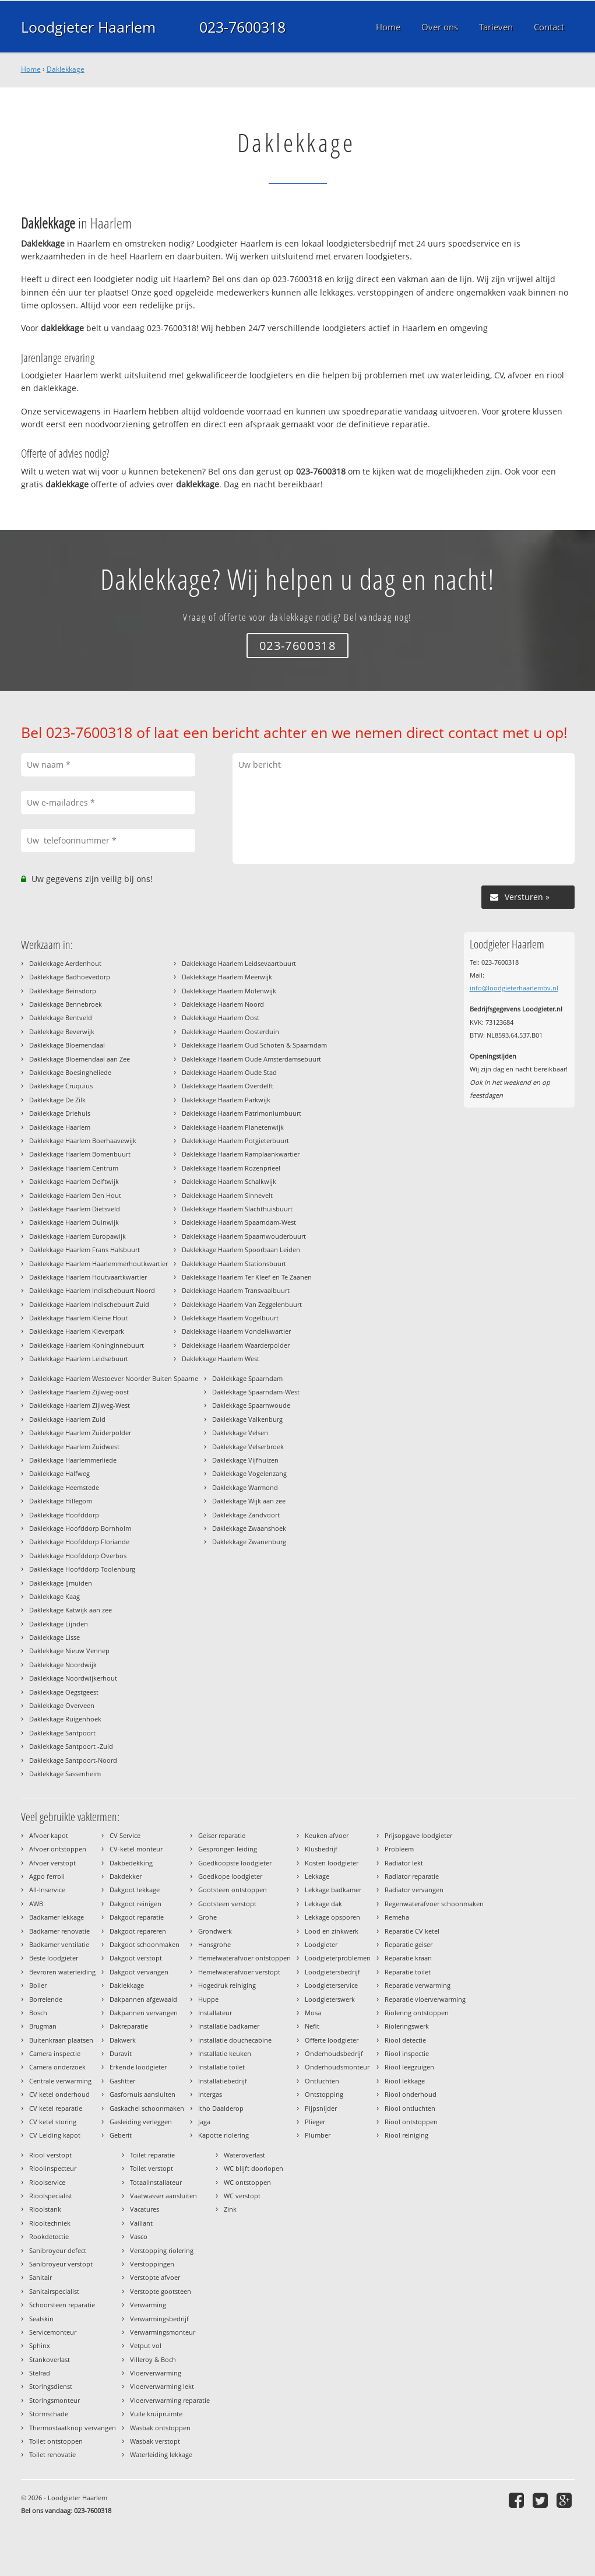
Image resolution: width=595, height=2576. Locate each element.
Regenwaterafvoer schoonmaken (434, 1903)
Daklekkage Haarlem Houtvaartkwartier (88, 1277)
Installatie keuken (224, 2053)
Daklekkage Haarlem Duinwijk (74, 1222)
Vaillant (141, 2223)
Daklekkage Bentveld (60, 1017)
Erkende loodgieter (138, 2066)
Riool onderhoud (410, 2094)
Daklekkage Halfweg (59, 1473)
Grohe (207, 1917)
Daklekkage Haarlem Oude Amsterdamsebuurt (251, 1059)
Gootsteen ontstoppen (232, 1889)
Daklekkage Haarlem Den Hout (75, 1195)
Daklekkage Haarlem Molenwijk (229, 990)
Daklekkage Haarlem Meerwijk (227, 976)
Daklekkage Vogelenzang (249, 1473)
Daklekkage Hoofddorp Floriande (79, 1541)
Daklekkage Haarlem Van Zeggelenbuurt (242, 1304)
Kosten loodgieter (331, 1862)
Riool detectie (405, 2040)
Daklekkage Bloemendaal (67, 1045)
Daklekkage (66, 69)
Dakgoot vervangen (139, 1971)
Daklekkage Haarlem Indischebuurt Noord (92, 1290)
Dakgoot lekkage (135, 1889)
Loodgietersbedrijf (332, 1971)
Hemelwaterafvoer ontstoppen (244, 1957)
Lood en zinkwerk (331, 1931)
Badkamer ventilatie (59, 1944)
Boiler (38, 1985)
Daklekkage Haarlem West (220, 1358)
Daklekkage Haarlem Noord (223, 1004)
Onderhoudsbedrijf (334, 2053)
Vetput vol (145, 2345)
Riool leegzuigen (409, 2066)
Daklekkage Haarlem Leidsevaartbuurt (239, 963)
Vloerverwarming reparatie (170, 2400)
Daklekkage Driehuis (59, 1113)
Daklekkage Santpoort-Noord (73, 1760)
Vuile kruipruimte (156, 2413)
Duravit (121, 2053)
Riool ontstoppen (411, 2121)
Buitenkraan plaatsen (61, 2040)
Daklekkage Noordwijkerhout (73, 1678)
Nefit (312, 2026)
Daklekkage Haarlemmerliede (73, 1460)
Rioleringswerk (407, 2026)
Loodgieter (321, 1944)
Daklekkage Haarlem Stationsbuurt (234, 1263)
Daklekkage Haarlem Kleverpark (76, 1331)
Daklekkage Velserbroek (248, 1446)
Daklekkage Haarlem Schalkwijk (229, 1181)
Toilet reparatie (152, 2154)
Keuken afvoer (326, 1835)
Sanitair (40, 2277)
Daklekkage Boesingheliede (70, 1072)
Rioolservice (47, 2182)
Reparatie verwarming (417, 1985)
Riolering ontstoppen (417, 2012)
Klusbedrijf (321, 1848)
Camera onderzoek (57, 2066)
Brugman (43, 2026)
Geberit (121, 2135)
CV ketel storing (52, 2121)
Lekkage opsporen (332, 1917)
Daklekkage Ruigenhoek (65, 1718)
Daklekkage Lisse (54, 1637)
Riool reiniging (406, 2135)
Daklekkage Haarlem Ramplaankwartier (241, 1154)
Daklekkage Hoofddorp (64, 1514)
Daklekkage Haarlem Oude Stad (229, 1072)
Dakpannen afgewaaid (143, 1999)
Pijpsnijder (321, 2108)
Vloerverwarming (155, 2372)
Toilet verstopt (151, 2168)
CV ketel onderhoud (59, 2094)
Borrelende (45, 1999)
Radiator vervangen (414, 1889)
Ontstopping (324, 2094)
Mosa (313, 2012)
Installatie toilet (221, 2066)
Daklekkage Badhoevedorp (69, 976)
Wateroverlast (244, 2154)
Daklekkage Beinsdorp (62, 990)
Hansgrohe (214, 1944)
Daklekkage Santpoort (62, 1732)
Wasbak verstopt (155, 2441)
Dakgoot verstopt (136, 1957)
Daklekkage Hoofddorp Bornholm (80, 1528)
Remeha (397, 1917)
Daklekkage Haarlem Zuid (67, 1419)
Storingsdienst (50, 2386)
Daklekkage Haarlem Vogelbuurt (230, 1317)
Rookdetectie (49, 2236)
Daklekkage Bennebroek (65, 1004)
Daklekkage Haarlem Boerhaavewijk (82, 1140)
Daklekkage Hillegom (60, 1500)
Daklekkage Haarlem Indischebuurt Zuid (89, 1304)
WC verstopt (242, 2195)
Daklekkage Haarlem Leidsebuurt (78, 1358)
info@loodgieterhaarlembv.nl (514, 987)
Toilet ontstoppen (56, 2441)
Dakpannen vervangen (144, 2012)
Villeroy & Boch (153, 2359)
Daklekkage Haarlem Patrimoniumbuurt (241, 1113)
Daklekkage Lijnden (58, 1623)
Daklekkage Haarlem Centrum (73, 1168)
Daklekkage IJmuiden (60, 1583)
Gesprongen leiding (227, 1848)
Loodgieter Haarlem (88, 27)
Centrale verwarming (60, 2080)
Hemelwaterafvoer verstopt (239, 1971)
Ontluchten (322, 2080)
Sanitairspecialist (54, 2291)
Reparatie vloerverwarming (425, 1999)
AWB (36, 1903)
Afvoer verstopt (52, 1862)
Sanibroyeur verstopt (61, 2263)
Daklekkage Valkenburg (247, 1419)
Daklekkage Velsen (240, 1432)
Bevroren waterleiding (62, 1971)
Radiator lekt (404, 1862)
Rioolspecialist (50, 2195)
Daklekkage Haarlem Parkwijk (226, 1099)
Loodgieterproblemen (338, 1957)
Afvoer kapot (48, 1835)
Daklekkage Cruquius (61, 1085)
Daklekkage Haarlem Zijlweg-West (79, 1405)
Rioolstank (45, 2209)
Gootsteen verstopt (227, 1903)
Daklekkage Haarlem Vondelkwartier (236, 1331)
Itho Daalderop (221, 2108)
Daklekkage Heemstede (64, 1487)
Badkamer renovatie (59, 1931)
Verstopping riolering (161, 2250)
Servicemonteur (52, 2332)
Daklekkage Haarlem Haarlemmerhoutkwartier (98, 1263)
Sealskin (41, 2318)
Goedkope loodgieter (230, 1876)
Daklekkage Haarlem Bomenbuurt (80, 1154)
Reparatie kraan (408, 1957)
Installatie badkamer (228, 2026)
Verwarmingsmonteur (162, 2332)
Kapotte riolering (223, 2135)
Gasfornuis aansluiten (142, 2094)
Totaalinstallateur (156, 2182)
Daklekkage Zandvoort (246, 1514)
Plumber (317, 2135)
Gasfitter (122, 2080)
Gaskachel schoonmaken (147, 2108)
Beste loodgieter (53, 1957)
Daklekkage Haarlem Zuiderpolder (80, 1432)
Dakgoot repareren (138, 1931)
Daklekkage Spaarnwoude (251, 1405)
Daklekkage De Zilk (57, 1099)
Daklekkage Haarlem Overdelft (227, 1085)
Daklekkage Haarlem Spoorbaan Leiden (241, 1249)
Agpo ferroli (47, 1876)
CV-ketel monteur (136, 1848)
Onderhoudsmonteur (337, 2066)
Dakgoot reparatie (137, 1917)
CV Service (125, 1835)
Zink (230, 2209)
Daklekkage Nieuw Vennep (69, 1650)
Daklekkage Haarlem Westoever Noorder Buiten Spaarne (113, 1378)
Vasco (138, 2236)
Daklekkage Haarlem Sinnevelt (227, 1195)
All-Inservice (47, 1889)
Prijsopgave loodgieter (418, 1835)
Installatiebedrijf (222, 2080)
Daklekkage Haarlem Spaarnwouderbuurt (244, 1236)
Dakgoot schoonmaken (144, 1944)
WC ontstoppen (247, 2182)
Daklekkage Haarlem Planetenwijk (233, 1127)
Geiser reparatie (221, 1835)
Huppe (208, 1999)
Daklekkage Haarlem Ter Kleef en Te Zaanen (247, 1277)
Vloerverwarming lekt (162, 2386)
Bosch (38, 2012)
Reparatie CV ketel (412, 1931)
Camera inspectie (54, 2053)
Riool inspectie (407, 2053)
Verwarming (148, 2304)
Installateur (215, 2012)
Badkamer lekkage (56, 1917)
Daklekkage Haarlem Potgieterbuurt (235, 1140)
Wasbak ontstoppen (160, 2427)
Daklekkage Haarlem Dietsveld (74, 1208)
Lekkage (317, 1876)
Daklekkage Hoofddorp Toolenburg (82, 1569)
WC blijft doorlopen (253, 2168)
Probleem (399, 1848)
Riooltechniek (50, 2223)
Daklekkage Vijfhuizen (245, 1460)
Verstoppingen (152, 2263)
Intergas (210, 2094)
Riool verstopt (50, 2154)
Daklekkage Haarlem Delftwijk (74, 1181)
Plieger (315, 2121)
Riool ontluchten (410, 2108)
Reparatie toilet (408, 1971)
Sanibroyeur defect (57, 2250)
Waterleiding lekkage (161, 2454)
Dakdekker (126, 1876)
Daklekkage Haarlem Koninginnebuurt (86, 1345)
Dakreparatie (129, 2026)
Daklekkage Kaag (54, 1596)
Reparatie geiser (408, 1944)
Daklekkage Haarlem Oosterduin (230, 1031)
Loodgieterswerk (330, 1999)
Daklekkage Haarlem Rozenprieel (231, 1168)
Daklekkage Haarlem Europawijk (77, 1236)
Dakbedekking (131, 1862)
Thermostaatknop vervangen (72, 2427)
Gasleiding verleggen (141, 2121)
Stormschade (48, 2413)
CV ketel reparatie (55, 2108)
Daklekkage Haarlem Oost (220, 1017)
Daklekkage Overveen (61, 1705)
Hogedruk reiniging (227, 1985)
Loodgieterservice (331, 1985)
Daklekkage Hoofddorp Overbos (77, 1555)
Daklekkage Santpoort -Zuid (71, 1746)
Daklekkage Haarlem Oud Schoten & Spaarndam (254, 1045)
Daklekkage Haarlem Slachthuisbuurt (237, 1208)
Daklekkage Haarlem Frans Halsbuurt (84, 1249)
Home (31, 69)
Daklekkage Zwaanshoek (249, 1528)
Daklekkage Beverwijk (61, 1031)
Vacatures (144, 2209)
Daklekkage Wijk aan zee (249, 1500)
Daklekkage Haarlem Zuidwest (74, 1446)
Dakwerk (123, 2040)
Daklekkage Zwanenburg (249, 1541)
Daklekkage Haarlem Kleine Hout (78, 1317)
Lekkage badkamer (333, 1889)
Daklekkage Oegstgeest (63, 1692)
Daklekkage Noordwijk (63, 1664)
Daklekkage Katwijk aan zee (70, 1609)
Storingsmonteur (54, 2400)
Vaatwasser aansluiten (163, 2195)
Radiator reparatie (412, 1876)
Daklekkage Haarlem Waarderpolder (236, 1345)
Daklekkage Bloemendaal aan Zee (79, 1059)
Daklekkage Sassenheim (65, 1773)
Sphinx (39, 2345)
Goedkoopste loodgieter (235, 1862)
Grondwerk (215, 1931)
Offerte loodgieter (331, 2040)
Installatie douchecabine (235, 2040)
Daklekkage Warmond (245, 1487)
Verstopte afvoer (155, 2277)
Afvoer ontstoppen (57, 1848)
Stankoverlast (49, 2359)
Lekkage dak (323, 1903)
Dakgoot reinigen (135, 1903)
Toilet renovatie (52, 2454)
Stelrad (39, 2372)
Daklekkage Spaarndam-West (256, 1391)
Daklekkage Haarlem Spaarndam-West (239, 1222)
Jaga (204, 2121)
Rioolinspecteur (52, 2168)
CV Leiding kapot (54, 2135)
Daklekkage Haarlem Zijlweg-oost (79, 1391)
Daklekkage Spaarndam (247, 1378)
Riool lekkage (405, 2080)
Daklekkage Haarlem (59, 1127)
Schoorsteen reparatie (62, 2304)
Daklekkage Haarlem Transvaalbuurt (236, 1290)
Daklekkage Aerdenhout (65, 963)
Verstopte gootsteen (160, 2291)
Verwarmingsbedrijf (159, 2318)
